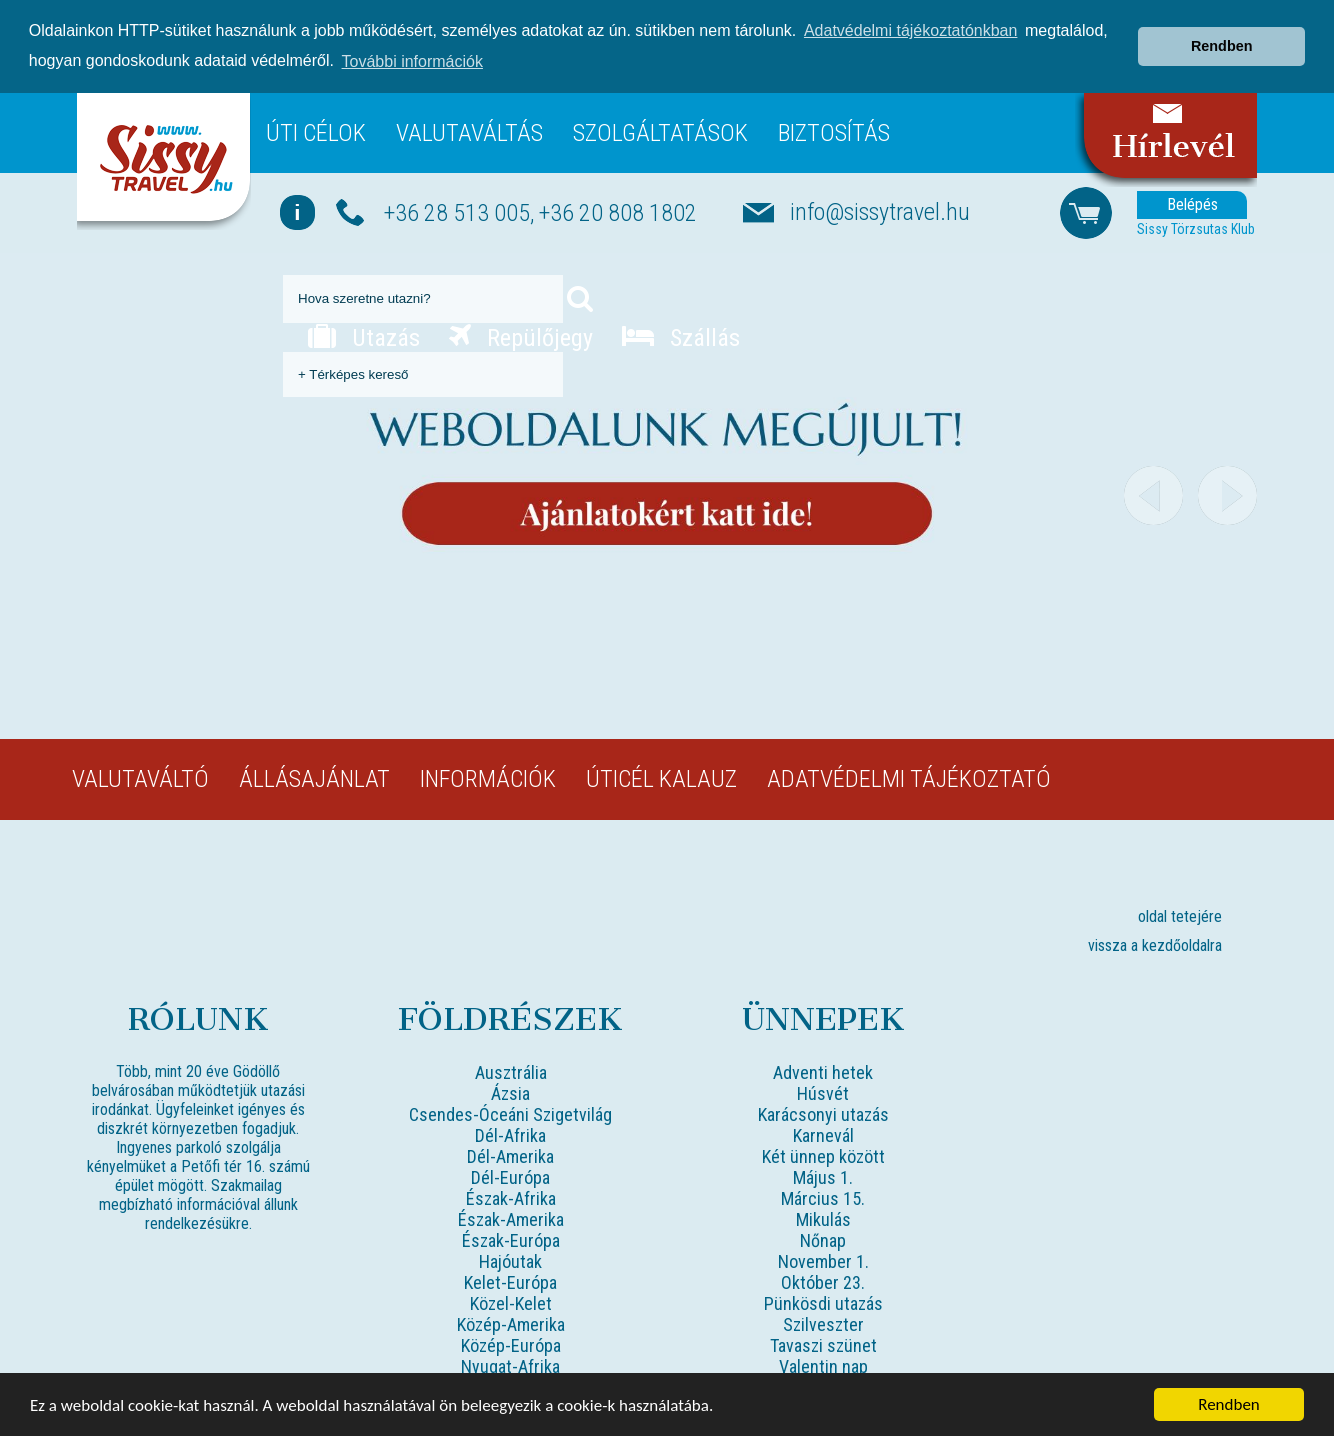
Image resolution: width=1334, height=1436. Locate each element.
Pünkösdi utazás (823, 1302)
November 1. (823, 1260)
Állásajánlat (314, 778)
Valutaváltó (140, 778)
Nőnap (823, 1239)
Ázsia (510, 1092)
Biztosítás (834, 132)
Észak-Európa (511, 1239)
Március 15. (823, 1197)
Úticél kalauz (661, 778)
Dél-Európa (510, 1176)
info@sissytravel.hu (880, 211)
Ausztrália (511, 1071)
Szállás (681, 337)
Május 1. (823, 1176)
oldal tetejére (1180, 915)
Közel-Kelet (511, 1302)
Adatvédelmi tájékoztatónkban (910, 30)
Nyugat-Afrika (510, 1365)
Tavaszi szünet (823, 1344)
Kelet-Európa (510, 1281)
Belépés (1192, 203)
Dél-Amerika (510, 1155)
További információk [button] (412, 61)
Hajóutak (510, 1260)
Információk (488, 778)
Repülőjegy (521, 337)
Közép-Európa (511, 1344)
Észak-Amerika (511, 1218)
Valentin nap (823, 1365)
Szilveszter (823, 1323)
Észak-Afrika (511, 1197)
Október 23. (823, 1281)
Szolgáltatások (660, 132)
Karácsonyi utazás (823, 1113)
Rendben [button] (1222, 46)
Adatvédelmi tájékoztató (909, 778)
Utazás (364, 337)
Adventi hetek (823, 1071)
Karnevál (823, 1134)
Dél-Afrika (510, 1134)
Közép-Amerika (511, 1323)
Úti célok (316, 132)
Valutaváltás (469, 132)
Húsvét (823, 1092)
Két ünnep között (823, 1155)
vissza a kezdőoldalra (1155, 944)
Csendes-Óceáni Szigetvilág (510, 1113)
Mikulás (823, 1218)
